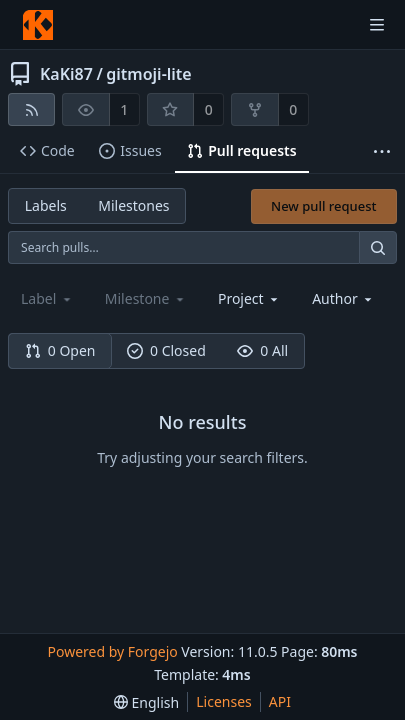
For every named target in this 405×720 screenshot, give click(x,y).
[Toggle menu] (377, 25)
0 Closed (166, 350)
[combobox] (249, 298)
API (280, 701)
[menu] (146, 702)
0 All (262, 350)
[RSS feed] (31, 109)
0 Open (60, 350)
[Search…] (378, 247)
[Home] (38, 25)
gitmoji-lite (148, 74)
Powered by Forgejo (112, 651)
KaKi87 (66, 74)
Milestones (133, 205)
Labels (46, 205)
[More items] (382, 151)
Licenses (224, 701)
